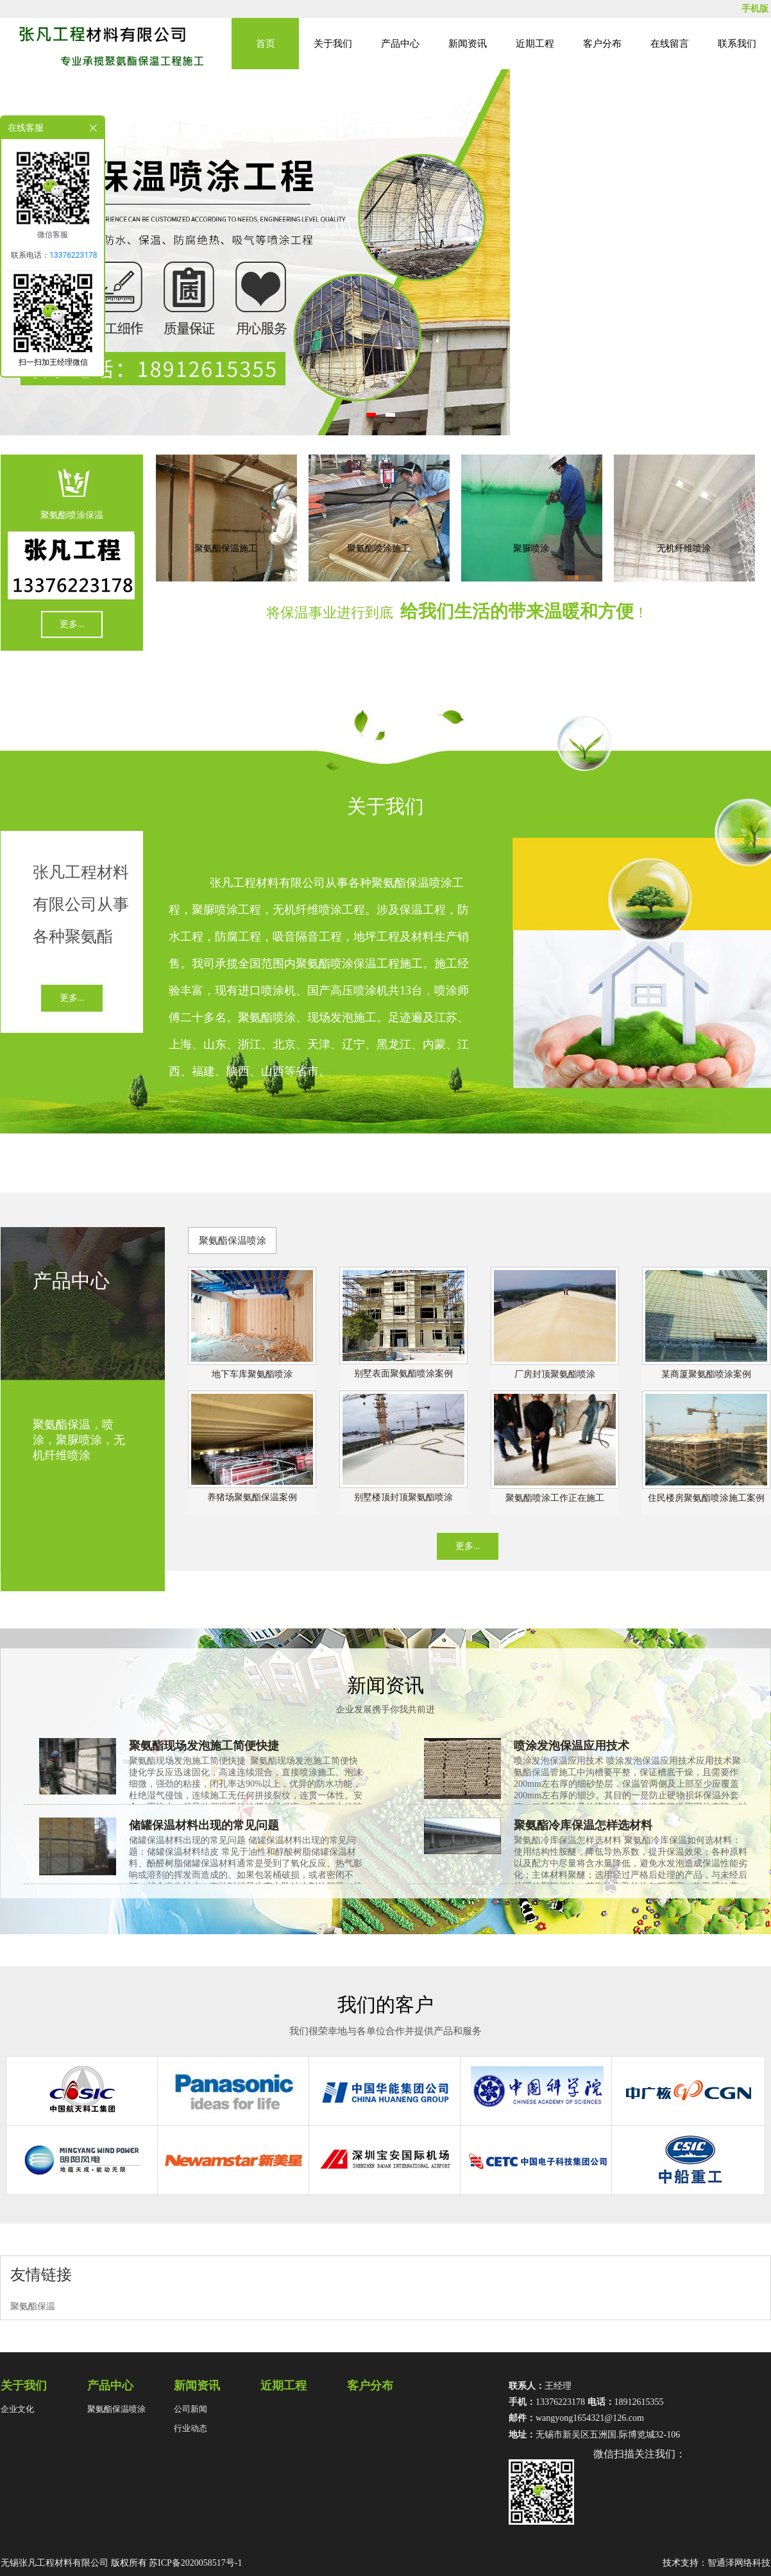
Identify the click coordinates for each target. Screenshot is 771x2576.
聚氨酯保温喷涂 (232, 1240)
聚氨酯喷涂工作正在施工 (554, 1498)
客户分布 (602, 43)
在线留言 (669, 43)
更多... (72, 624)
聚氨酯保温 (32, 2306)
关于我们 (333, 43)
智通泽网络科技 (738, 2563)
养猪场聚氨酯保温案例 (252, 1497)
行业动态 (190, 2428)
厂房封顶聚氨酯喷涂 (554, 1374)
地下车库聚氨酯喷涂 (252, 1374)
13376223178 (73, 255)
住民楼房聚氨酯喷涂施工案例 (706, 1498)
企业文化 (17, 2409)
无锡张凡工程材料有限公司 (54, 2563)
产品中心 (400, 43)
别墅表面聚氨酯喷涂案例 (403, 1373)
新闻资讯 (467, 43)
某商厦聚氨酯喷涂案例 (706, 1374)
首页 (265, 43)
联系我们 (737, 43)
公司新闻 (190, 2409)
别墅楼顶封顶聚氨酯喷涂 (403, 1497)
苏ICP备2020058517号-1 (195, 2563)
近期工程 (535, 43)
